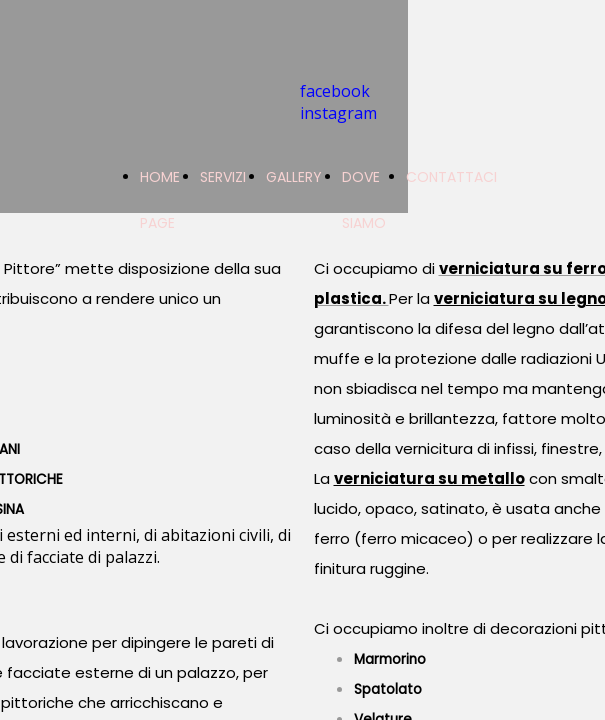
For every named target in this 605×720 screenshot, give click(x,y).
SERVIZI (223, 177)
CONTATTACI (451, 177)
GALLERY (294, 177)
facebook (335, 91)
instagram (338, 113)
